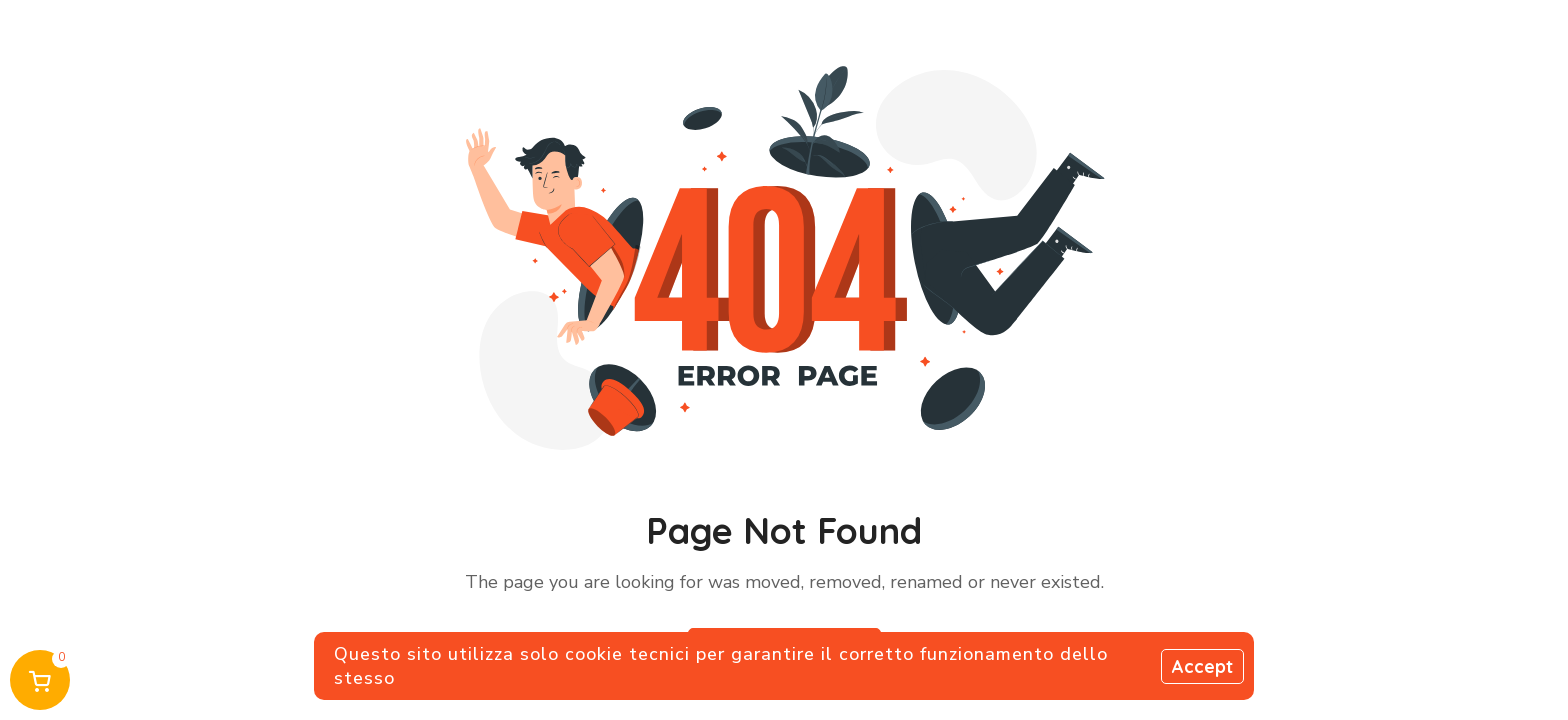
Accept (1202, 666)
